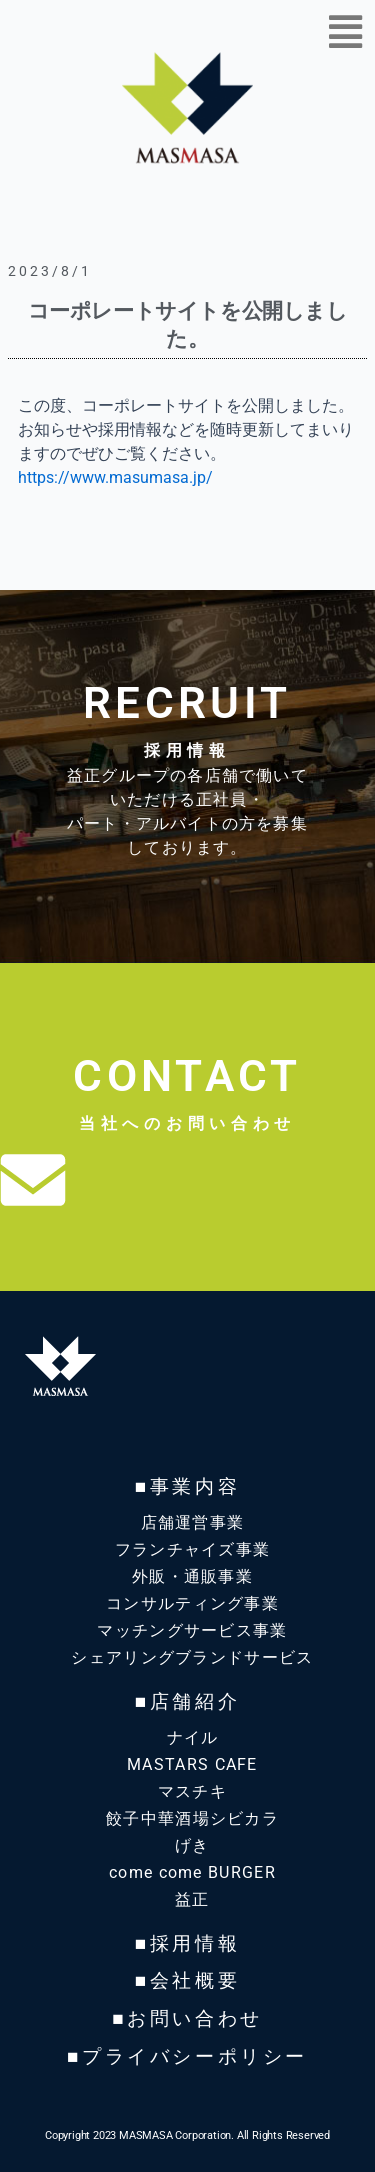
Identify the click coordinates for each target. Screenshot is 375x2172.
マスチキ (192, 1791)
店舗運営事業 (193, 1522)
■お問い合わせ (187, 2018)
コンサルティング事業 (192, 1603)
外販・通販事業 (192, 1576)
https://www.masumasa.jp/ (115, 477)
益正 (192, 1899)
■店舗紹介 (187, 1701)
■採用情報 (187, 1943)
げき (192, 1845)
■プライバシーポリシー (187, 2056)
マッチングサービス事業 (192, 1630)
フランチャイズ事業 (193, 1549)
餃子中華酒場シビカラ (192, 1818)
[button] (345, 33)
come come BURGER (192, 1872)
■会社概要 (187, 1980)
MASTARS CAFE (192, 1764)
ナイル (193, 1737)
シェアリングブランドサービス (192, 1657)
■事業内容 (187, 1486)
